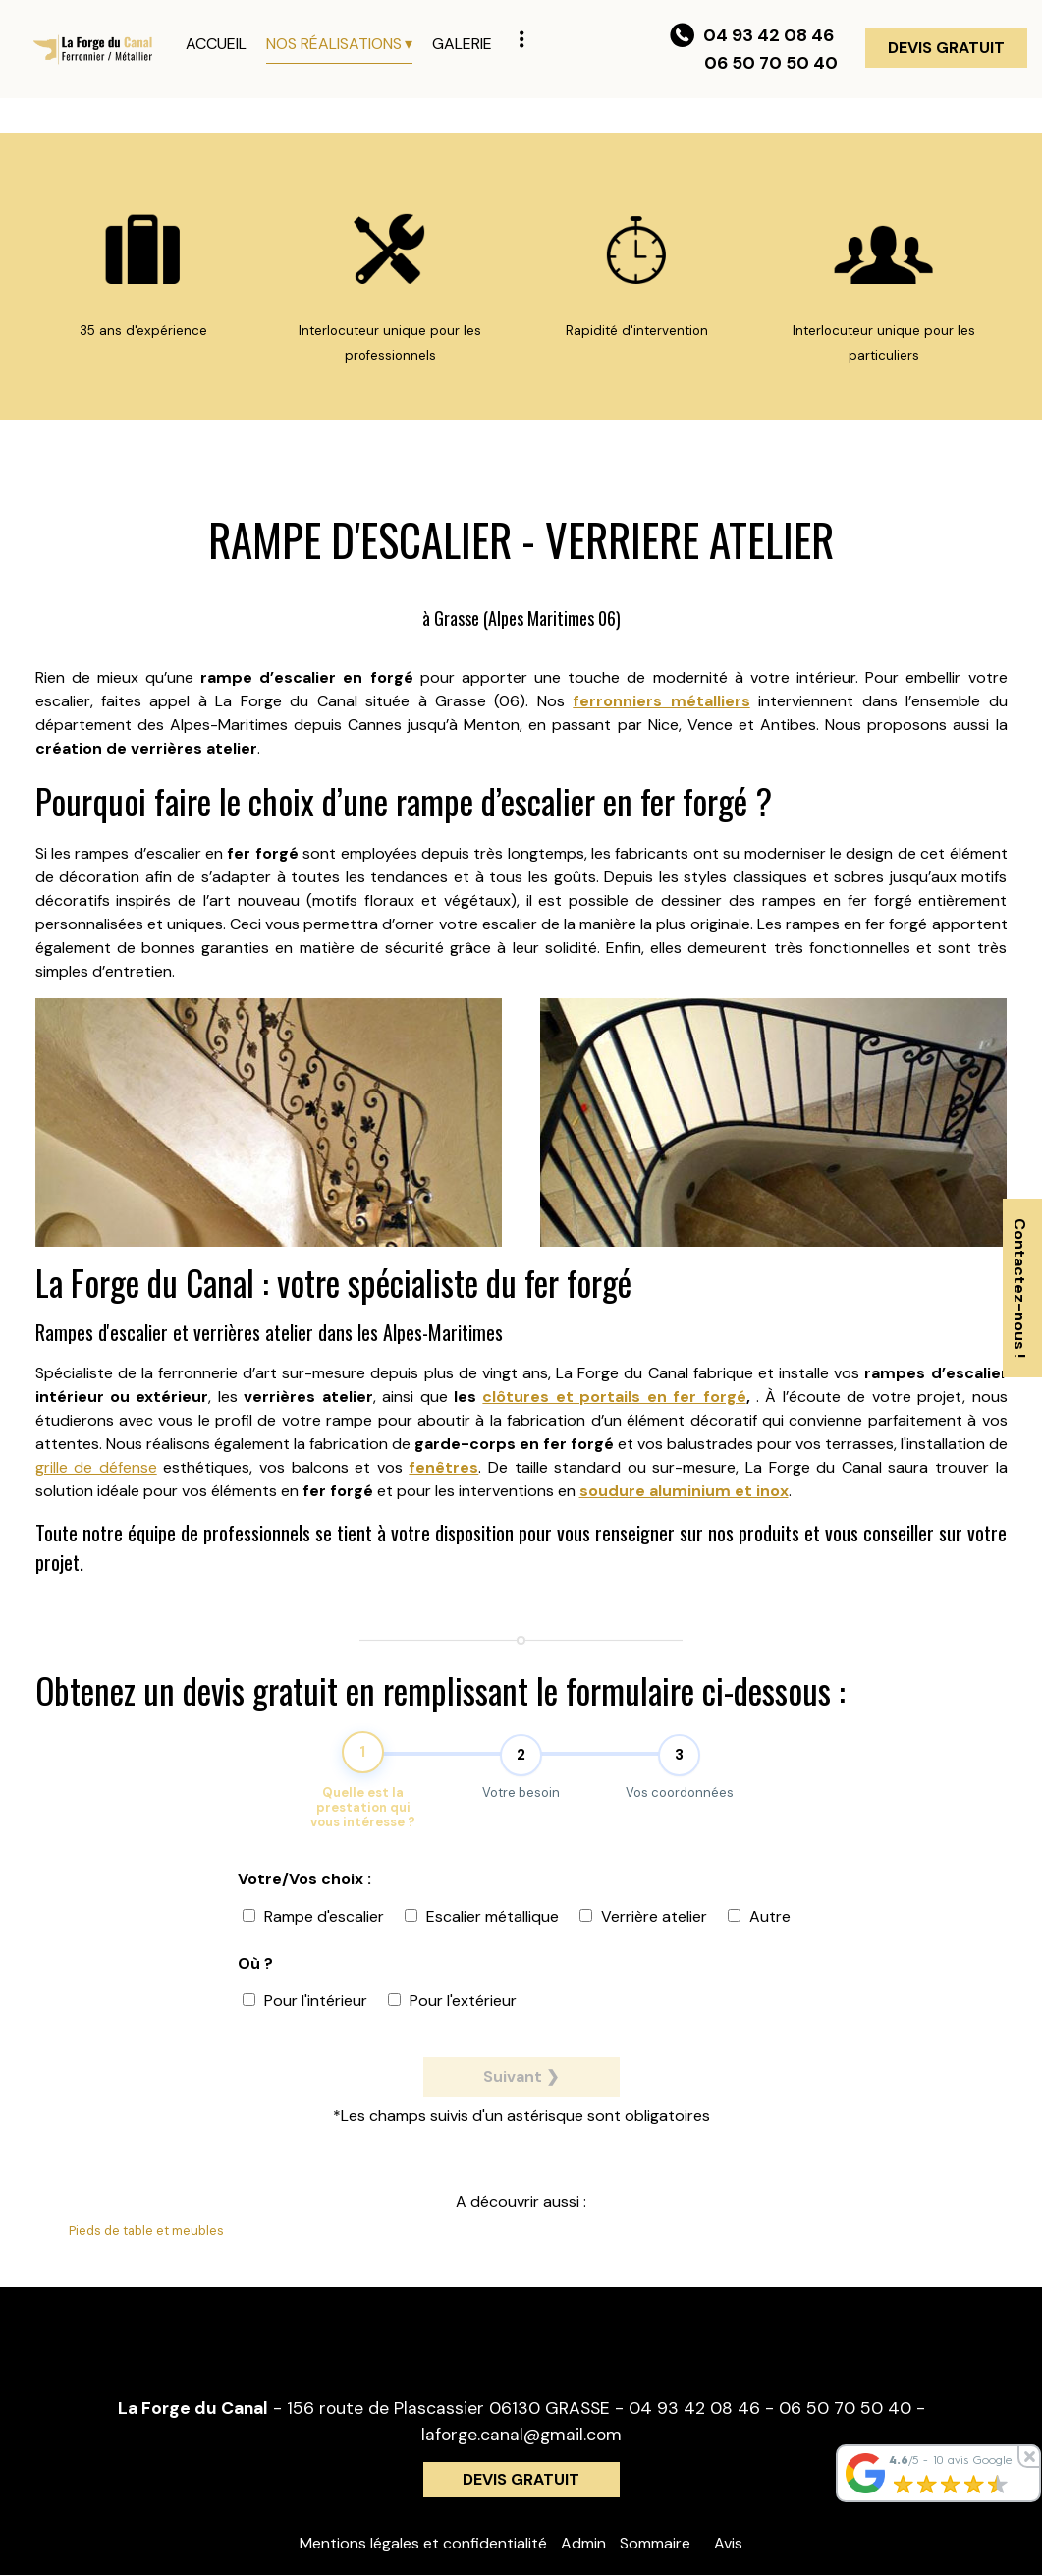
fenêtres (443, 1467)
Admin (583, 2544)
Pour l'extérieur (452, 2011)
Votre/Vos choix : (304, 1889)
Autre (759, 1927)
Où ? (255, 1974)
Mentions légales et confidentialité (423, 2544)
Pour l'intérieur (305, 2011)
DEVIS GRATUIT (946, 47)
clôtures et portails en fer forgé (613, 1396)
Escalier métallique (482, 1927)
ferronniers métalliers (661, 701)
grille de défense (96, 1467)
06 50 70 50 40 (845, 2409)
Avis (728, 2544)
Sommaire (655, 2544)
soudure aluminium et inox (684, 1491)
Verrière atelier (643, 1927)
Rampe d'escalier (313, 1927)
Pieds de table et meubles (146, 2231)
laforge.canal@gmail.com (521, 2434)
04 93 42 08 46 (694, 2409)
